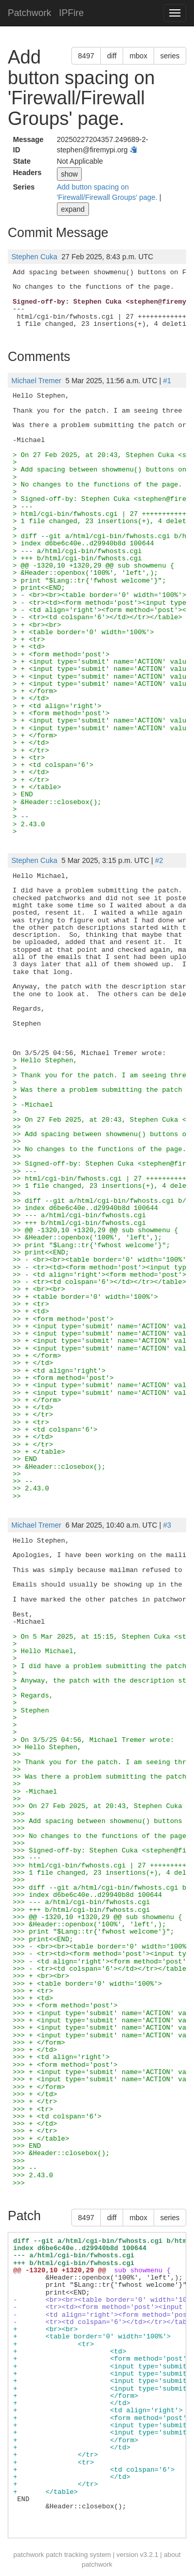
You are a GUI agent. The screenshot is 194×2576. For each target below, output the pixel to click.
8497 (86, 56)
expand (73, 209)
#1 (167, 380)
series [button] (170, 56)
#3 (167, 1525)
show (69, 174)
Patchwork (29, 13)
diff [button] (111, 56)
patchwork (28, 2554)
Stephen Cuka (34, 257)
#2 (159, 860)
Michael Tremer (36, 380)
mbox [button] (138, 56)
